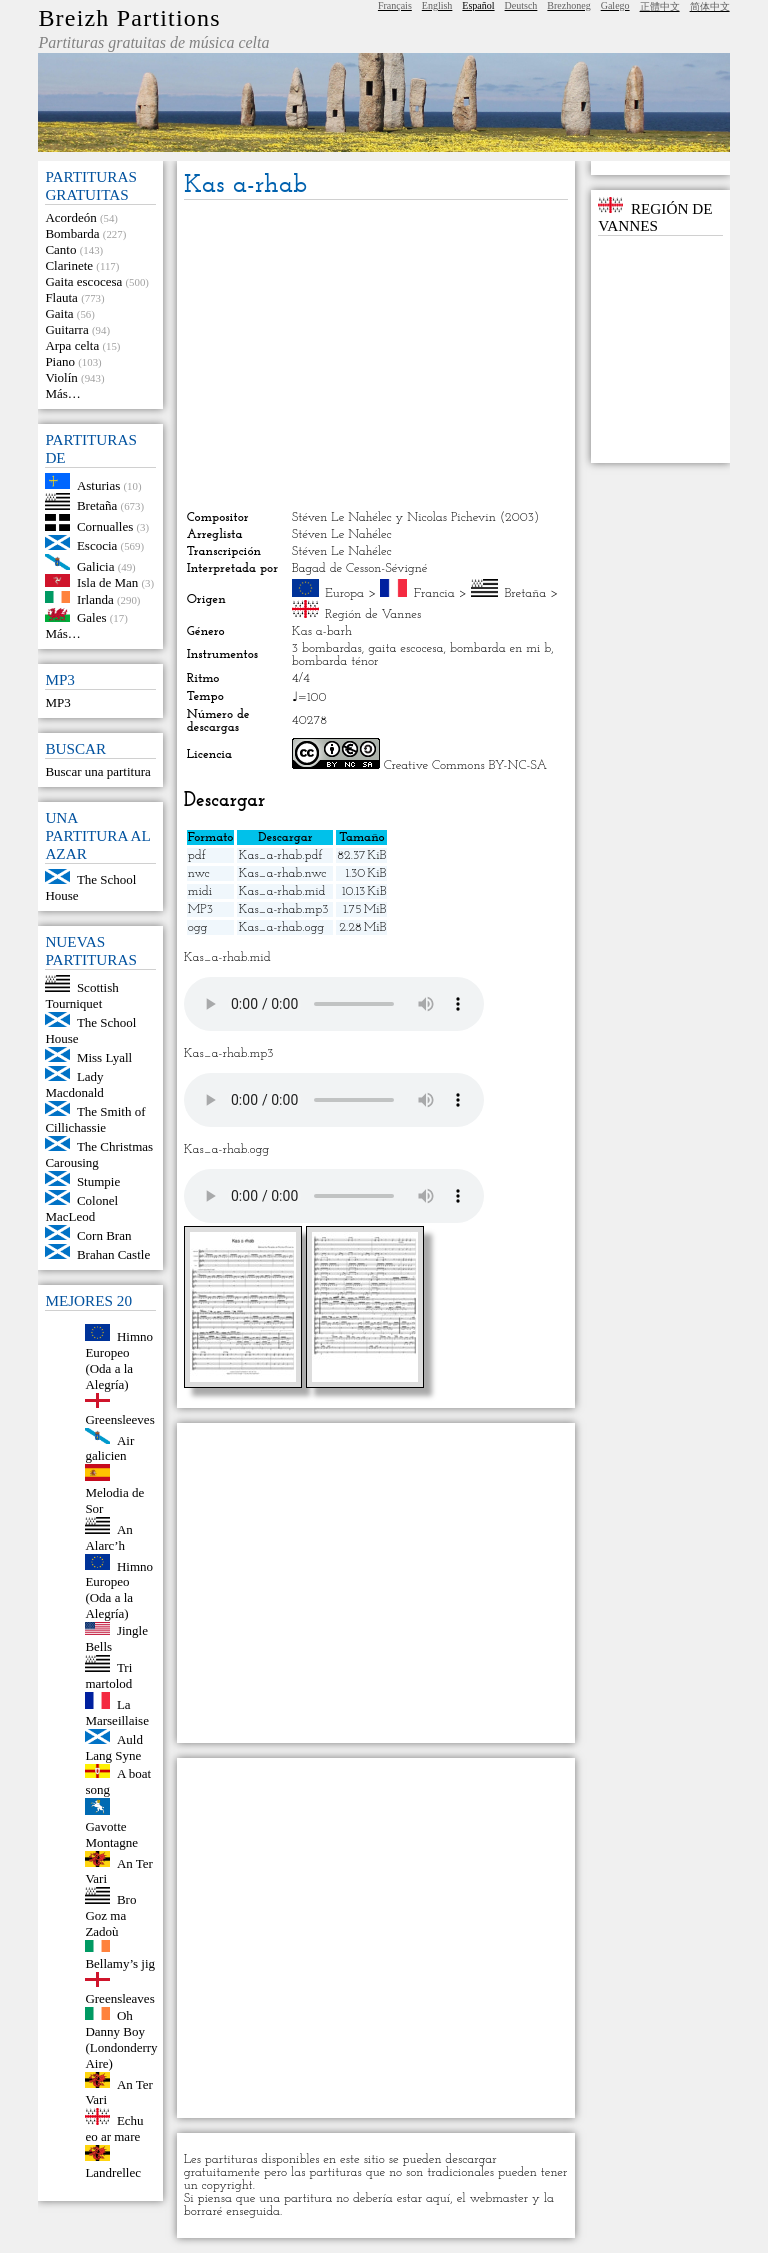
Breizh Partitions (129, 18)
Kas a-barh (322, 631)
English (437, 5)
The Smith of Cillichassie (95, 1119)
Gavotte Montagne (111, 1834)
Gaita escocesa (83, 281)
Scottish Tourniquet (81, 995)
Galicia (96, 565)
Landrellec (113, 2172)
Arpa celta (72, 345)
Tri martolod (108, 1675)
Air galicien (109, 1447)
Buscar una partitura (97, 771)
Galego (615, 5)
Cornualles (105, 526)
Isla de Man (107, 582)
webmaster (498, 2198)
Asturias (98, 484)
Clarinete (69, 265)
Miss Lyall (104, 1057)
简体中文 (710, 6)
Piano (60, 361)
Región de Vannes (373, 614)
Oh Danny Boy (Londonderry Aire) (121, 2039)
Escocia (97, 545)
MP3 (57, 702)
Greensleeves (119, 1419)
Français (395, 5)
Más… (62, 393)
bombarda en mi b (500, 648)
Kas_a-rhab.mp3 (283, 909)
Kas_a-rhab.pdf (280, 855)
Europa (344, 593)
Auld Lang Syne (114, 1747)
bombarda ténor (335, 661)
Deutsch (521, 5)
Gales (92, 617)
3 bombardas (327, 648)
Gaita (59, 313)
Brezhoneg (568, 5)
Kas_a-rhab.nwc (282, 873)
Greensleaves (119, 1998)
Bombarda (72, 233)
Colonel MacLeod (81, 1208)
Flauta (61, 297)
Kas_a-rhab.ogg (281, 927)
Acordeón (70, 217)
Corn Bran (104, 1235)
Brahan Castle (113, 1254)
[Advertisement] (376, 355)
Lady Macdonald (74, 1084)
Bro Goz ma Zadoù (110, 1915)
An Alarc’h (108, 1537)
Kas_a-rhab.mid (281, 891)
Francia (434, 593)
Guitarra (66, 329)
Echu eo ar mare (114, 2128)
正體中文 (660, 6)
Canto (60, 249)
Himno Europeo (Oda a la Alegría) (119, 1360)
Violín (61, 377)
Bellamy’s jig (120, 1963)
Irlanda (95, 598)
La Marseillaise (117, 1712)
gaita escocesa (405, 648)
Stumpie (98, 1181)
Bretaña (97, 505)
